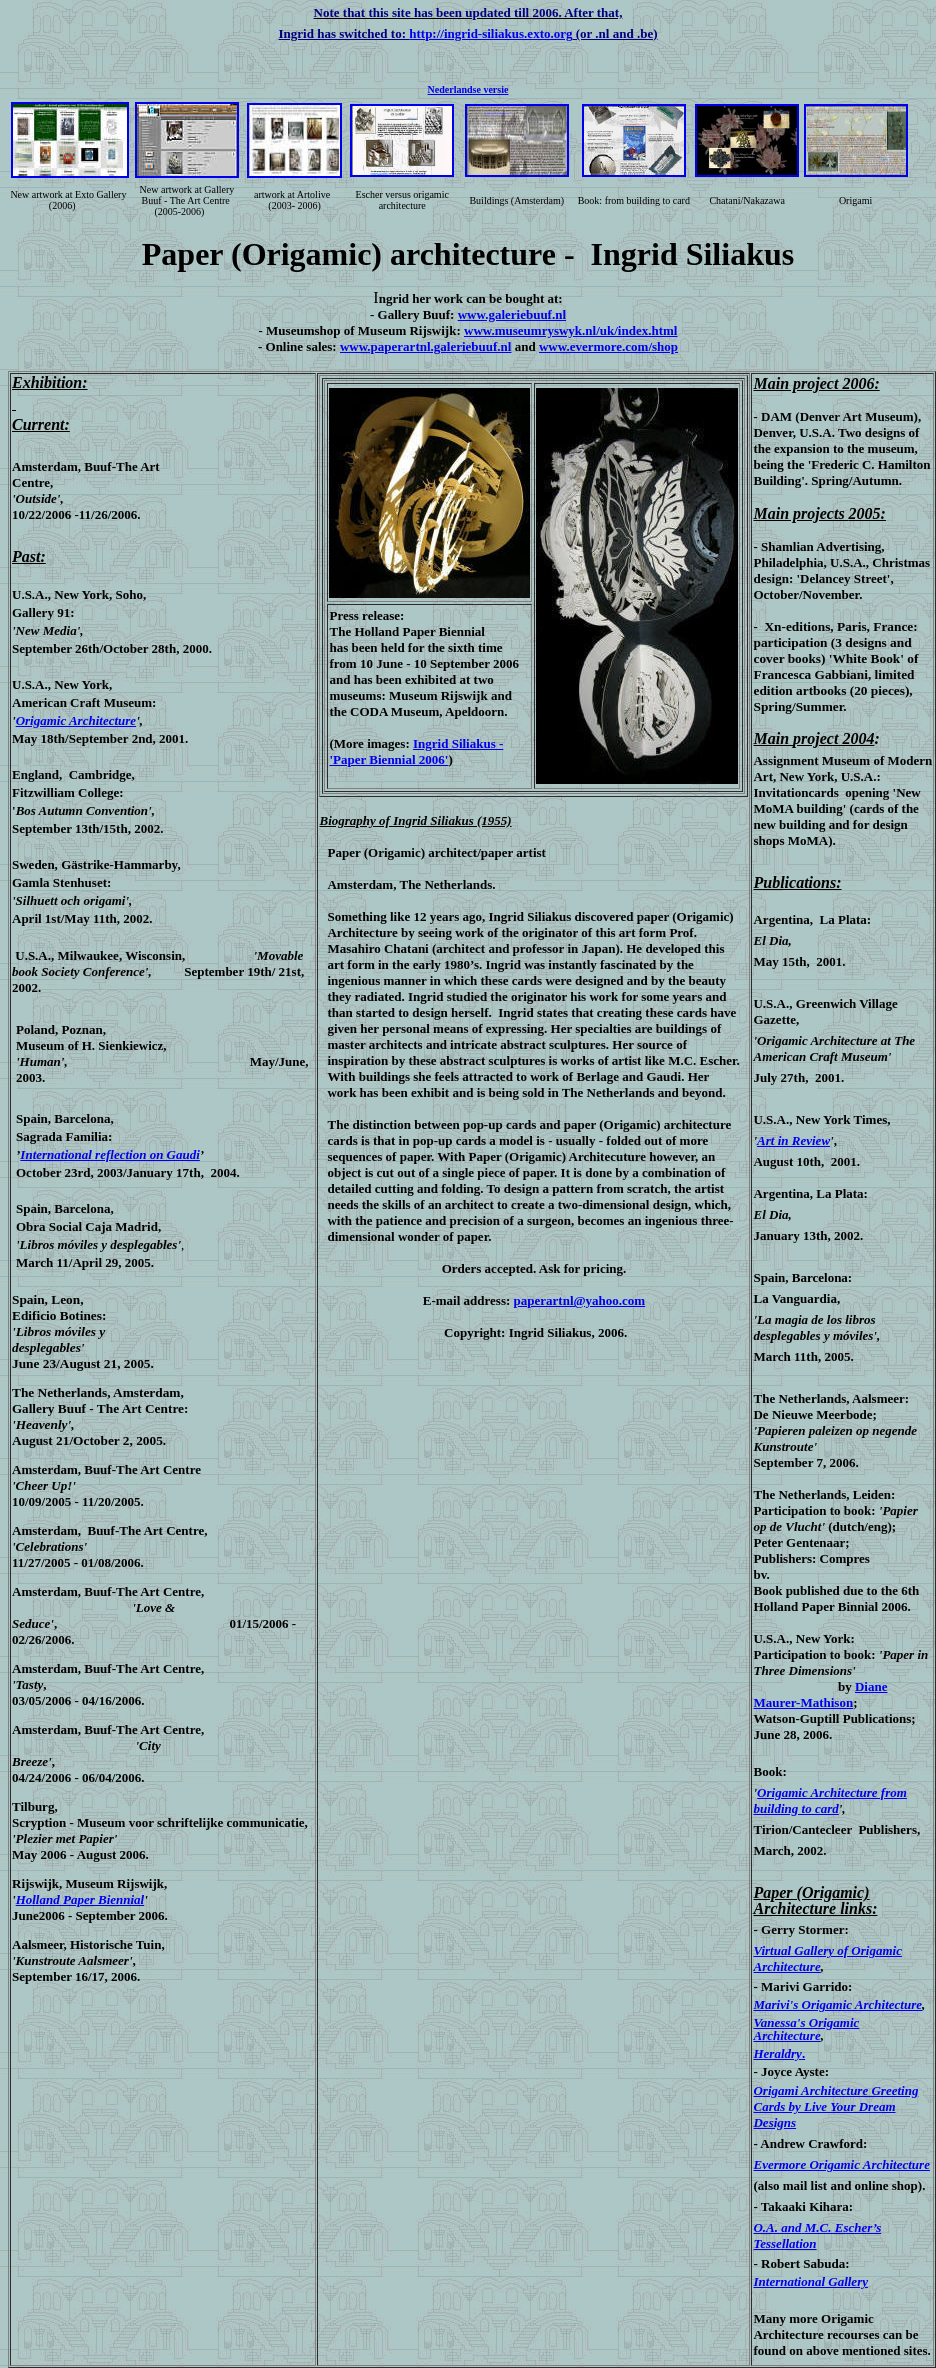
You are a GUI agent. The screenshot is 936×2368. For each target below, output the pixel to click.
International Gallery (810, 2281)
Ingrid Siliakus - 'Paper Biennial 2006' (416, 751)
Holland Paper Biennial (80, 1899)
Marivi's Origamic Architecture (837, 2004)
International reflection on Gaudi (110, 1154)
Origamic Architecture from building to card (829, 1800)
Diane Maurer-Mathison (820, 1694)
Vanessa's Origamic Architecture (806, 2029)
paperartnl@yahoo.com (580, 1300)
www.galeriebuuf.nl (512, 314)
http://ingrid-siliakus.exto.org (490, 33)
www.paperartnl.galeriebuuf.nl (426, 346)
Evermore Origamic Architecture (841, 2164)
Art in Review (793, 1140)
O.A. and (777, 2227)
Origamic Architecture (76, 720)
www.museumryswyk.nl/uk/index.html (570, 330)
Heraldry (777, 2053)
